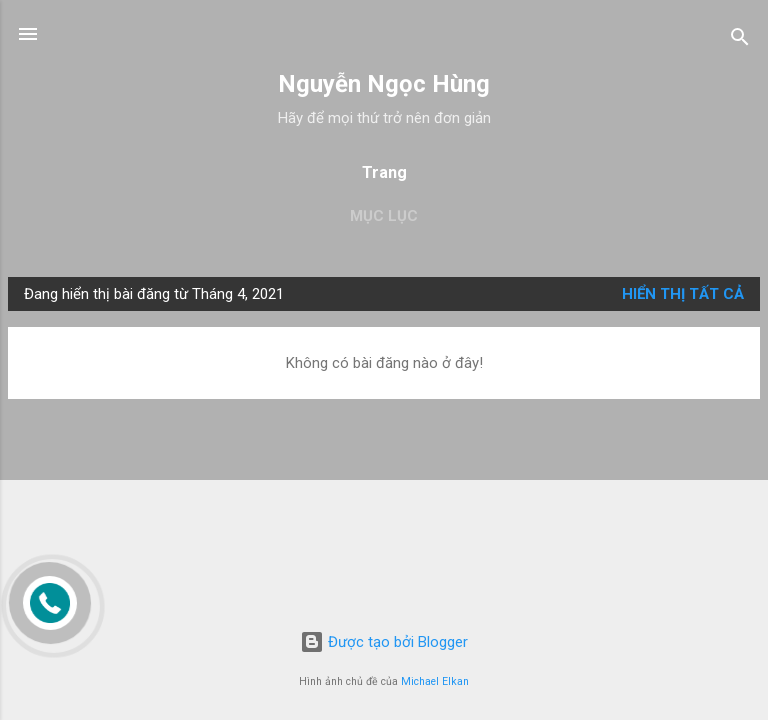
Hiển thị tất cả (683, 294)
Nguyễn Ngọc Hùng (384, 84)
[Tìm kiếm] (740, 40)
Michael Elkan (435, 681)
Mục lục (384, 216)
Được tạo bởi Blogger (384, 642)
